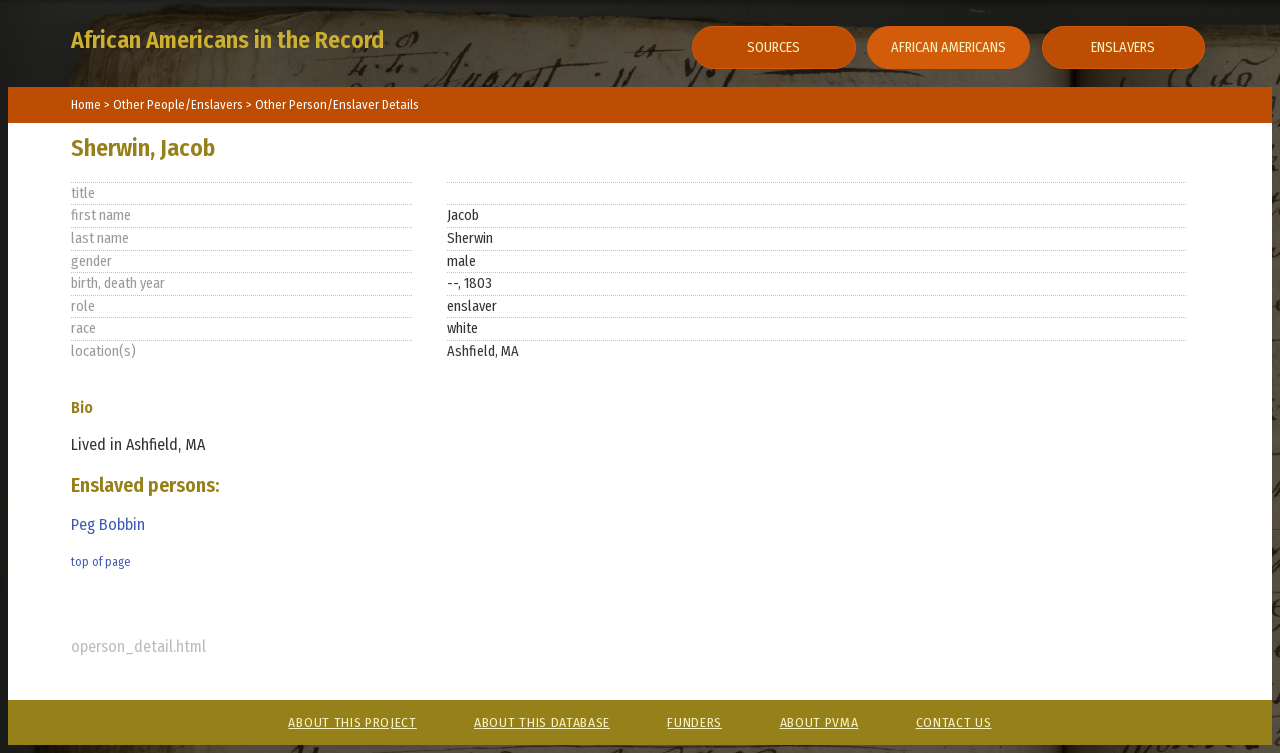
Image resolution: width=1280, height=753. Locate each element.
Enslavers (1123, 47)
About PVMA (819, 722)
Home (86, 104)
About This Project (352, 722)
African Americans (948, 47)
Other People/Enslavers (179, 104)
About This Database (542, 722)
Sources (773, 47)
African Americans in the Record (227, 40)
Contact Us (954, 722)
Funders (694, 722)
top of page (100, 562)
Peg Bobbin (108, 524)
